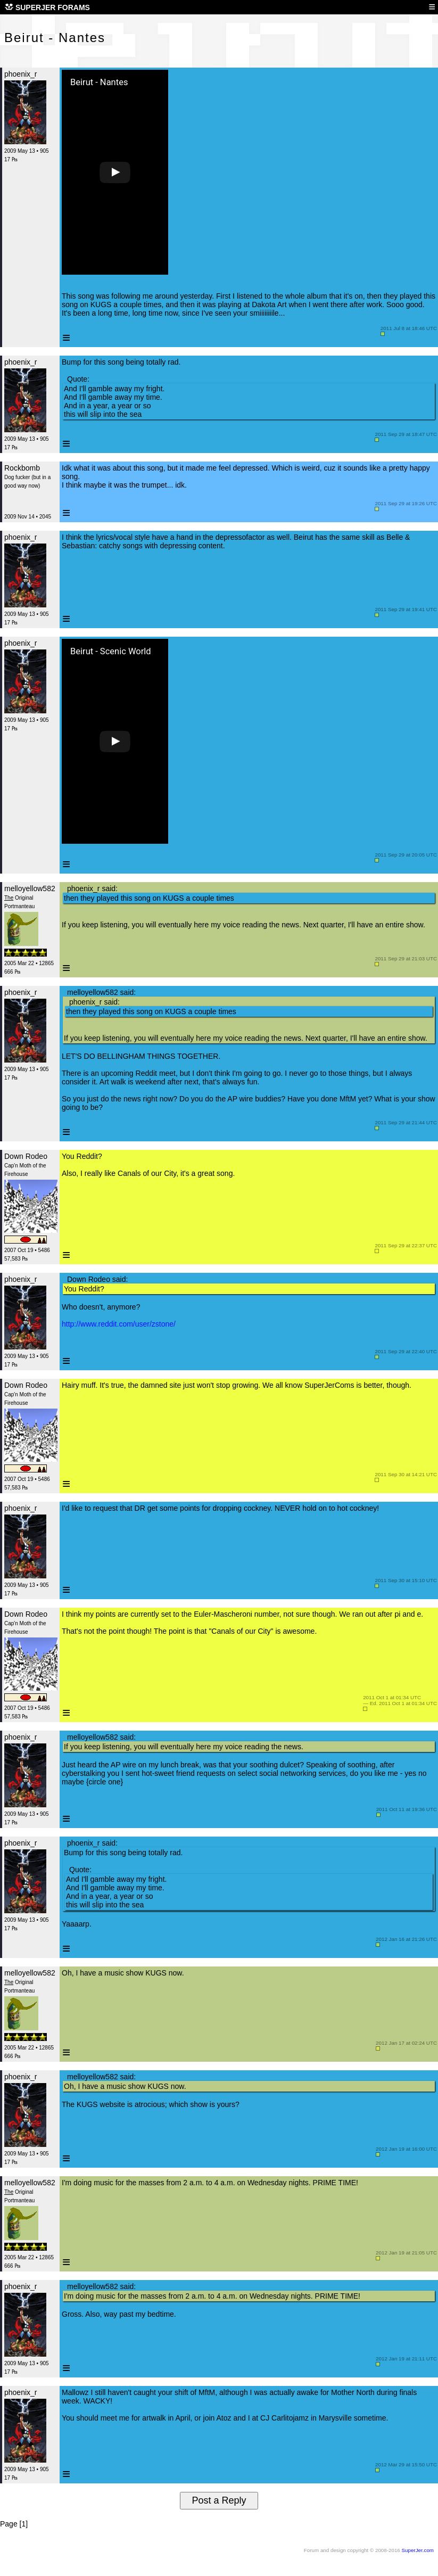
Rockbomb (22, 468)
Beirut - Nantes (99, 82)
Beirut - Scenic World (110, 651)
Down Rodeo (25, 1156)
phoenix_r (20, 74)
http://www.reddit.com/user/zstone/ (119, 1324)
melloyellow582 (29, 888)
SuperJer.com (418, 2550)
